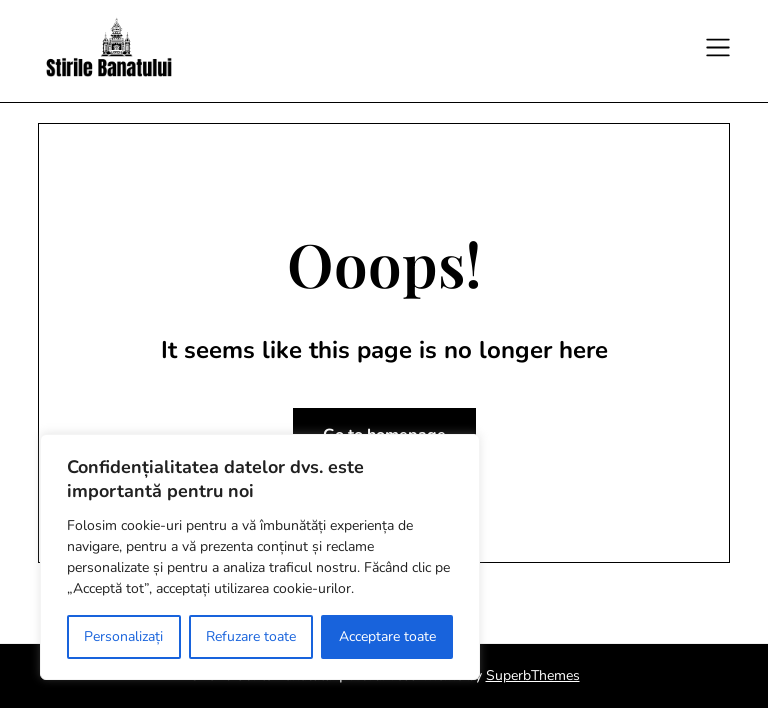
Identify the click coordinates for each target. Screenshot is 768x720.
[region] (260, 557)
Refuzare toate (251, 636)
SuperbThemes (533, 675)
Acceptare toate (387, 636)
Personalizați (123, 636)
